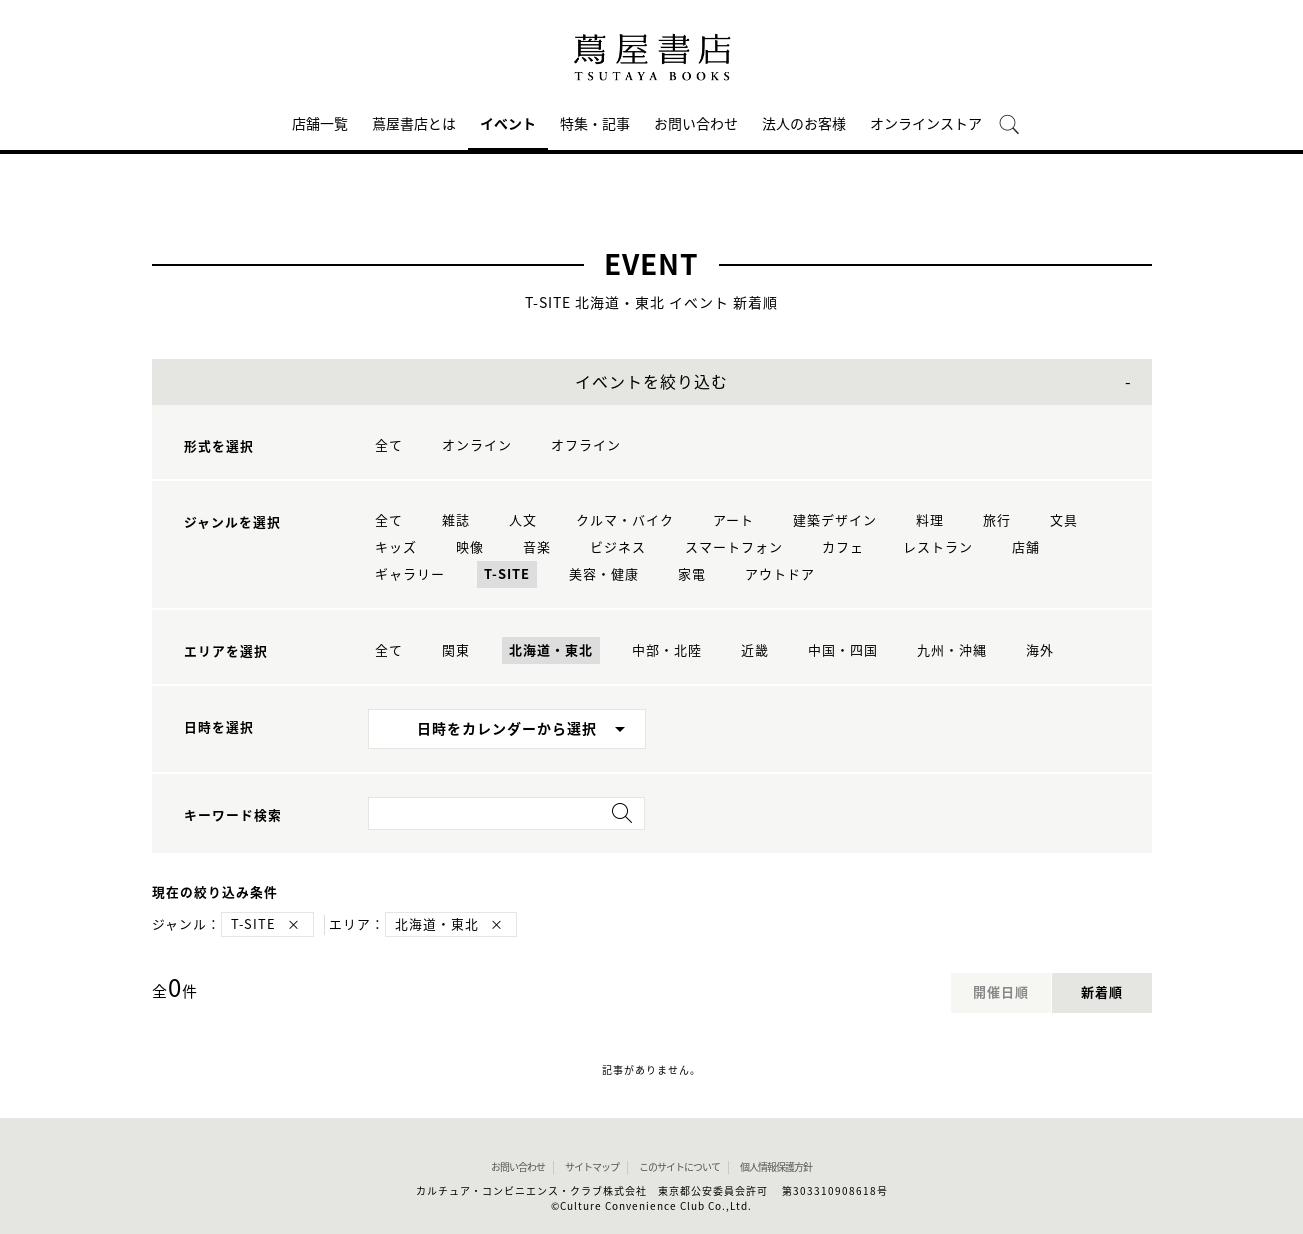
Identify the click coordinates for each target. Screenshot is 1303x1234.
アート (733, 520)
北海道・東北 (551, 650)
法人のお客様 (804, 124)
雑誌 (456, 520)
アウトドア (780, 574)
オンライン (477, 445)
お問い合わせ (696, 124)
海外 (1040, 650)
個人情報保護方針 (776, 1167)
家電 (692, 574)
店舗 (1026, 547)
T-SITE (507, 574)
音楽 (537, 547)
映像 (470, 547)
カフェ (843, 547)
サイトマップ (592, 1167)
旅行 (997, 520)
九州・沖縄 (952, 650)
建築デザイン (835, 520)
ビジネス (618, 547)
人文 (523, 520)
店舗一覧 (320, 124)
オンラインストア (926, 124)
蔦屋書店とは (414, 124)
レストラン (938, 547)
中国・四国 (843, 650)
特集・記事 (595, 124)
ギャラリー (410, 574)
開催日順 (1001, 992)
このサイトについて (679, 1167)
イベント (508, 124)
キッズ (396, 547)
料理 (930, 520)
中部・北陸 (667, 650)
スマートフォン (734, 547)
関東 (456, 650)
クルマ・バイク (625, 520)
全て (389, 445)
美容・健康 (604, 574)
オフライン (586, 445)
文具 (1064, 520)
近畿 (755, 650)
